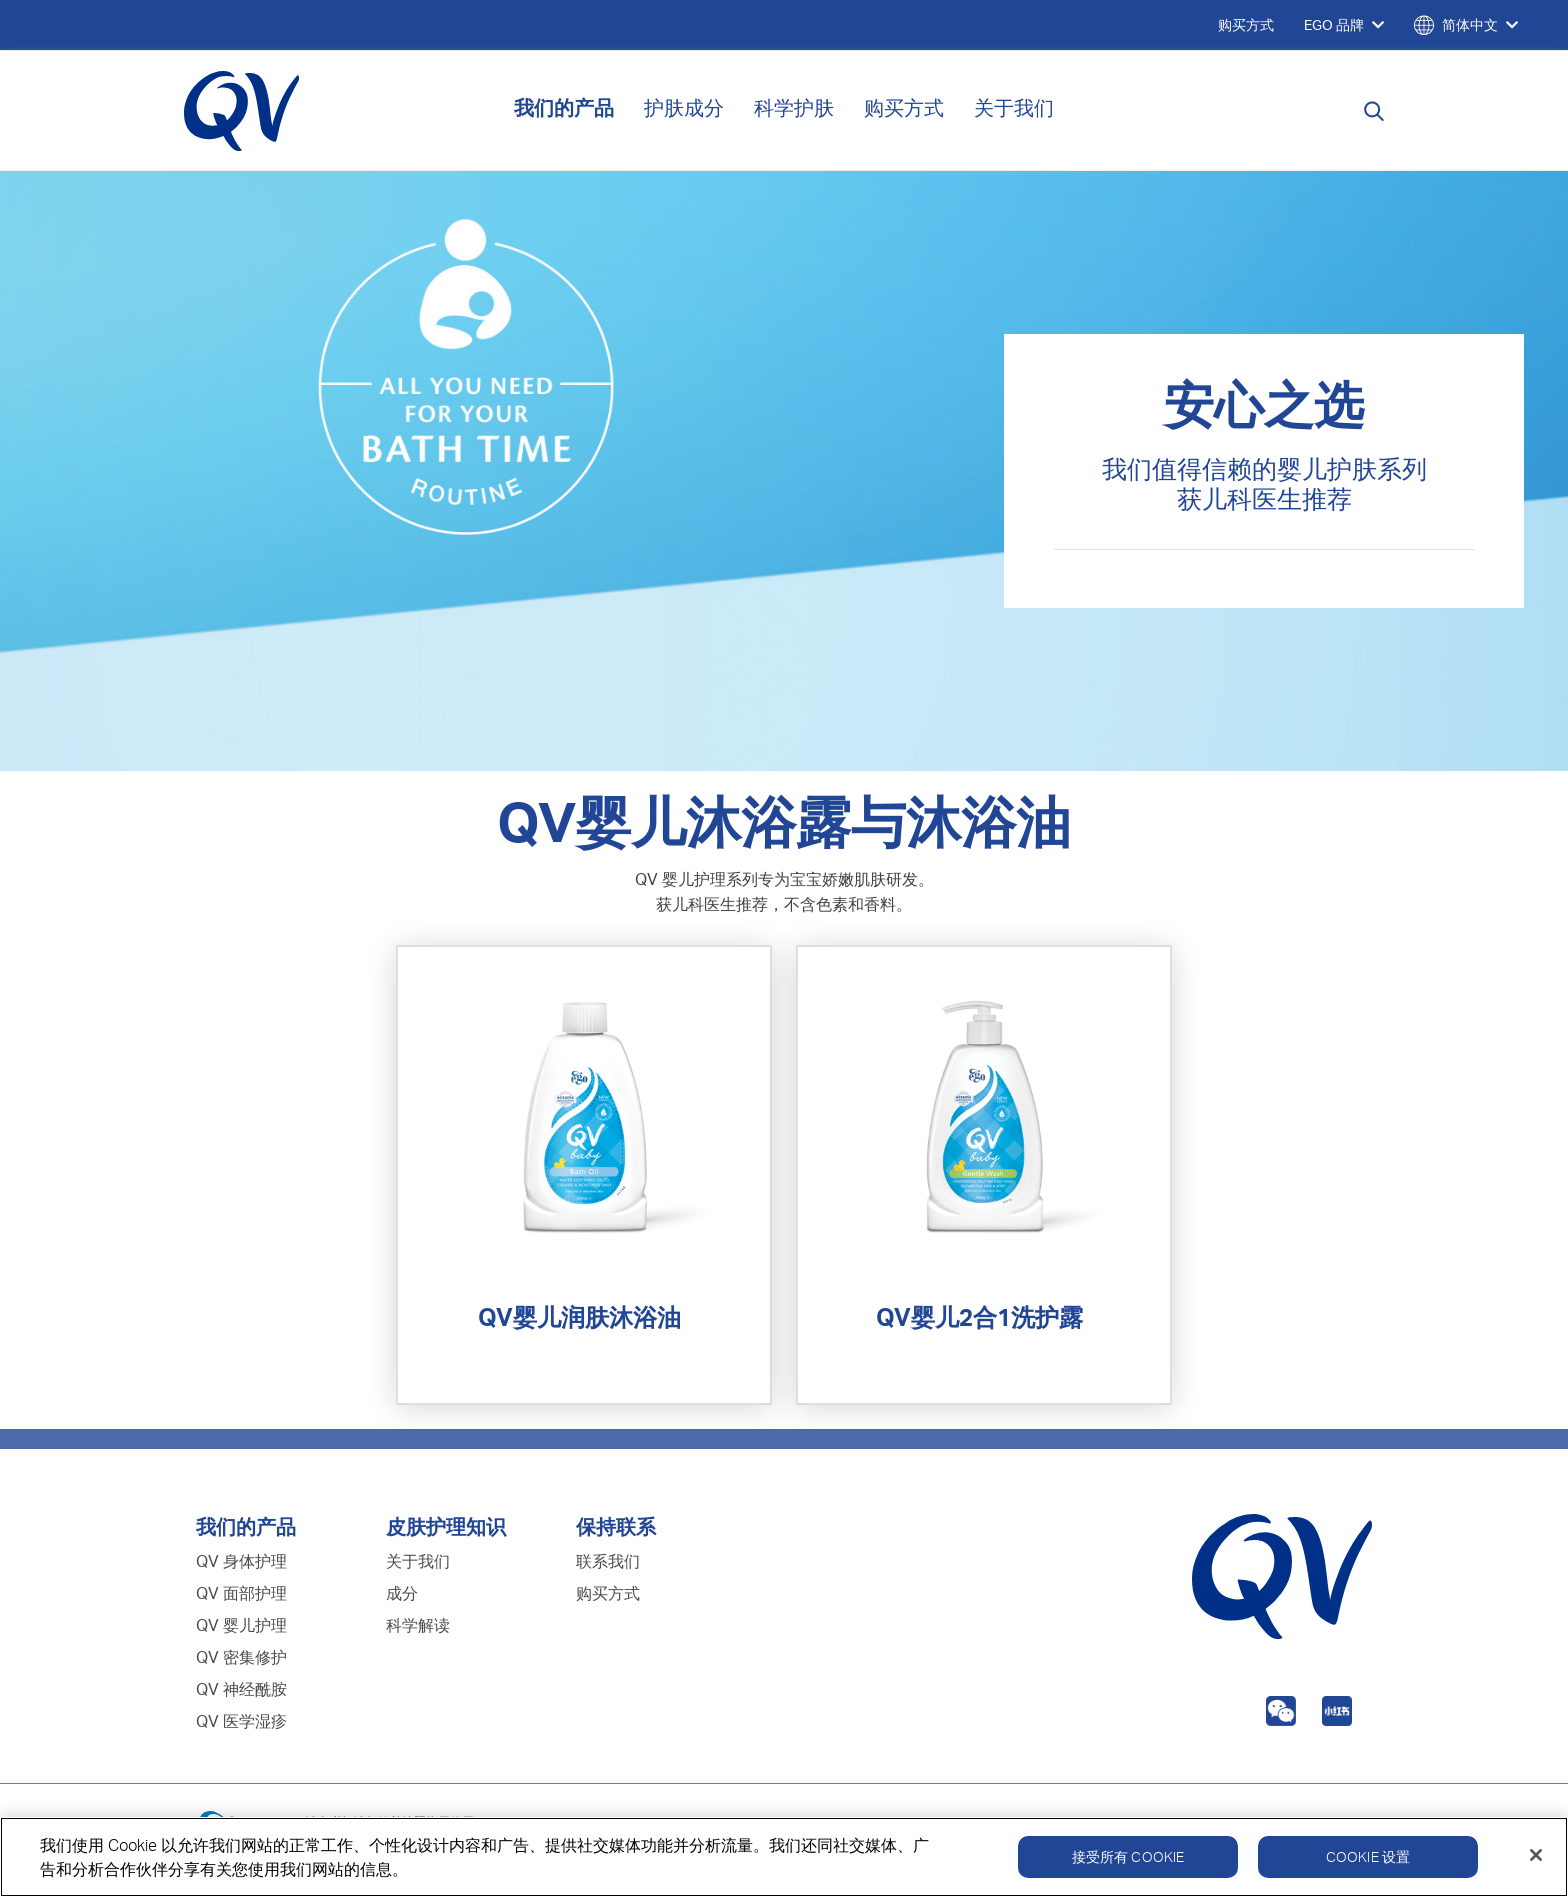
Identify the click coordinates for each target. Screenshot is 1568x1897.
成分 (402, 1593)
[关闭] (1536, 1859)
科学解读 (418, 1625)
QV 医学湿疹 (241, 1721)
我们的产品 (564, 107)
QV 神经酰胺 (241, 1689)
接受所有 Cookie (1128, 1860)
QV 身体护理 (241, 1561)
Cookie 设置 (1368, 1860)
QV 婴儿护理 (241, 1625)
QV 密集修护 (241, 1657)
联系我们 (608, 1561)
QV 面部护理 (241, 1593)
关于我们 (1014, 107)
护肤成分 (684, 107)
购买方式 (904, 107)
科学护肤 (794, 107)
